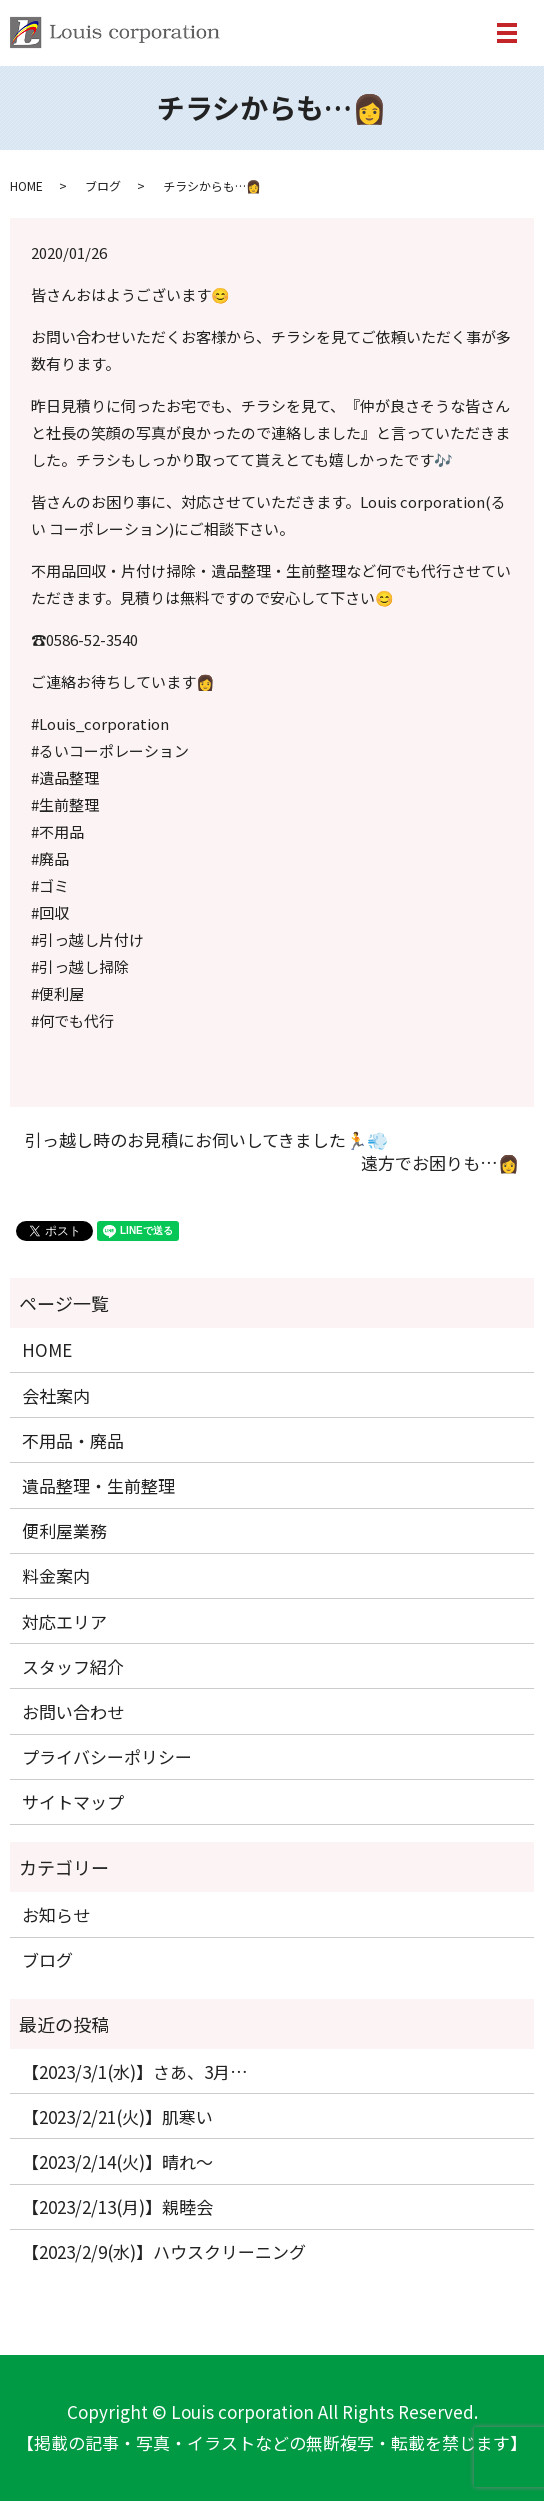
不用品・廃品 (73, 1440)
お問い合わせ (73, 1711)
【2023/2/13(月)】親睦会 (117, 2206)
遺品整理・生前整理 (98, 1485)
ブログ (103, 185)
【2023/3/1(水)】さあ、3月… (135, 2071)
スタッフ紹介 (73, 1666)
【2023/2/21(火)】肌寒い (117, 2116)
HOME (26, 185)
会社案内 (56, 1395)
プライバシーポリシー (107, 1756)
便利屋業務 (64, 1530)
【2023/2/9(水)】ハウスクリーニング (164, 2251)
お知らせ (56, 1914)
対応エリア (64, 1621)
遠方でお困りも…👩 (440, 1163)
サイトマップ (73, 1801)
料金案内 (56, 1575)
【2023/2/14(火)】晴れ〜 (117, 2161)
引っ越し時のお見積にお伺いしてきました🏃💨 (206, 1140)
